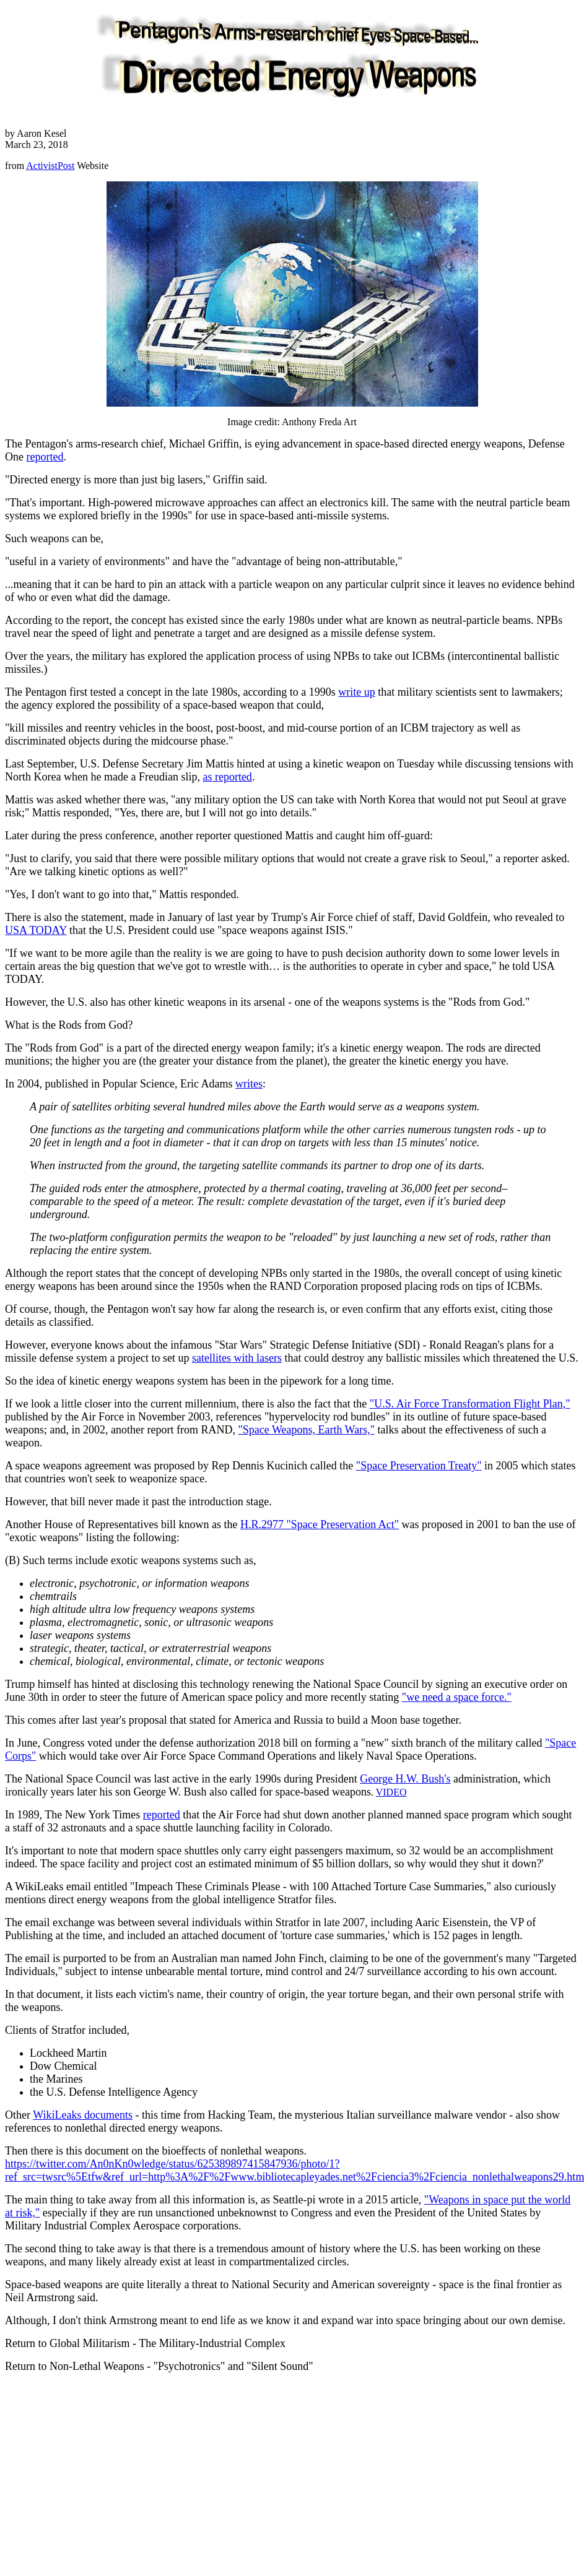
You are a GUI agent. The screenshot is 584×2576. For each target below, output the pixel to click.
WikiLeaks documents (83, 2115)
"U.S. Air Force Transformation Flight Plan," (470, 1404)
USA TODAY (36, 930)
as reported (227, 777)
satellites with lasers (237, 1358)
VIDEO (391, 1792)
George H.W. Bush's (405, 1779)
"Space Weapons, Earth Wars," (306, 1430)
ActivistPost (50, 165)
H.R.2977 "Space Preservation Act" (319, 1524)
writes (249, 1084)
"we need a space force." (457, 1697)
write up (356, 692)
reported (45, 457)
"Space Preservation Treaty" (419, 1465)
